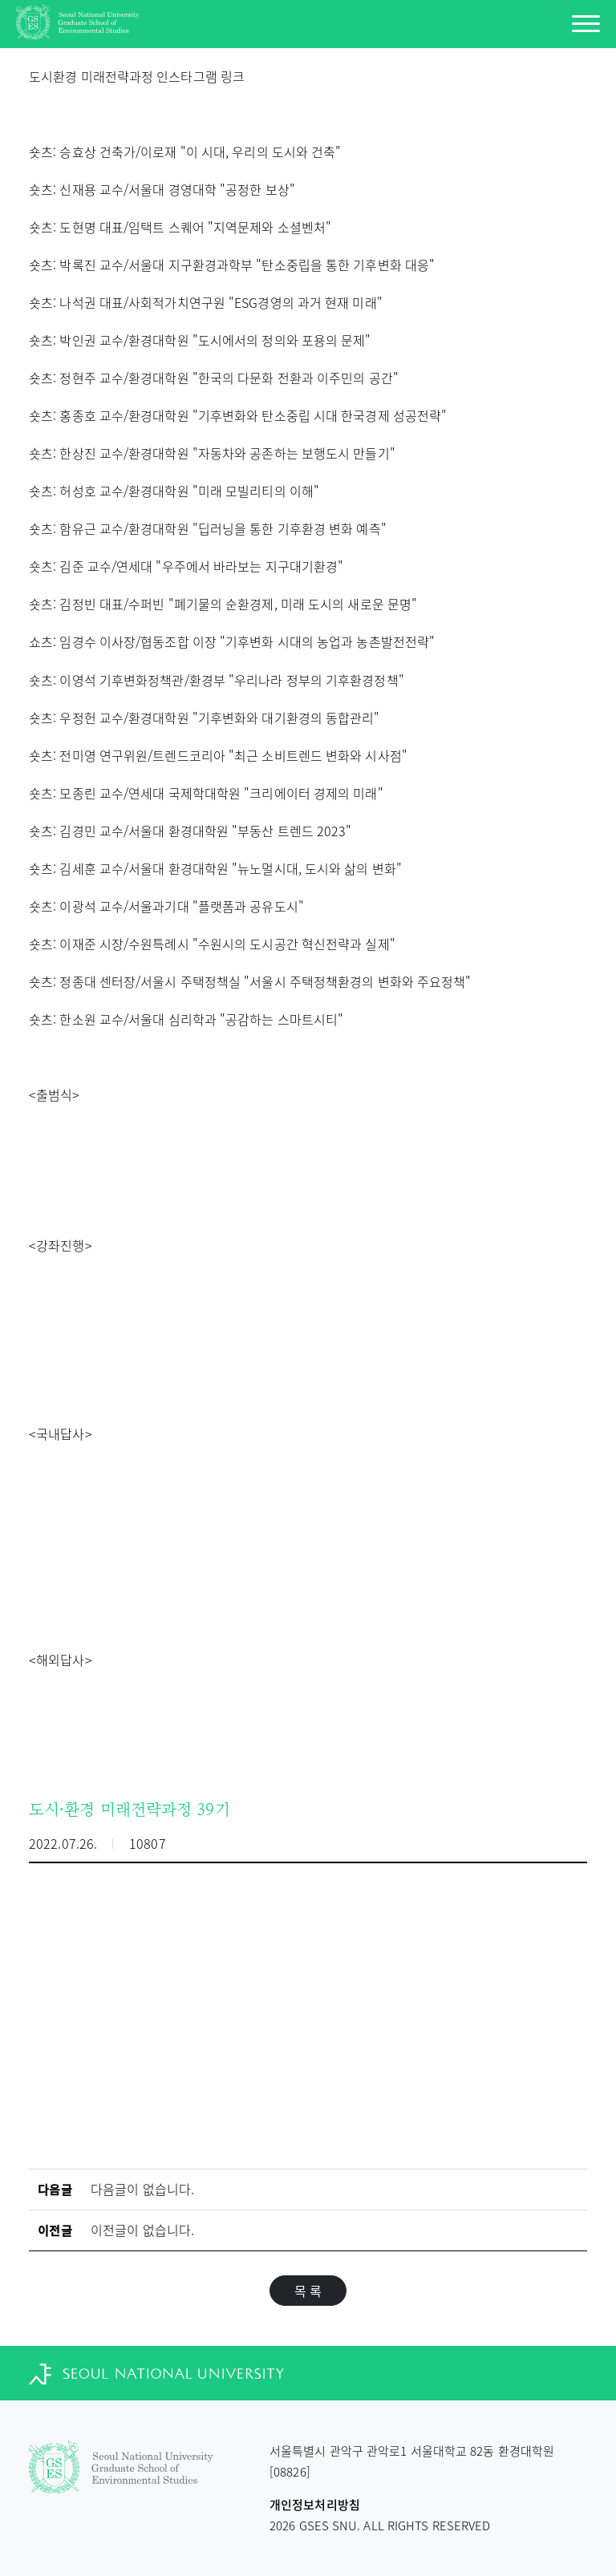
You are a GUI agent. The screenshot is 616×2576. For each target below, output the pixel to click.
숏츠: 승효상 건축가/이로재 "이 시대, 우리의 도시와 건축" (185, 151)
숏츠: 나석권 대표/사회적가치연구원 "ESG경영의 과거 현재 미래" (206, 302)
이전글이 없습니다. (142, 2229)
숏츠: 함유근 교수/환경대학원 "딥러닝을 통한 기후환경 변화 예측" (208, 528)
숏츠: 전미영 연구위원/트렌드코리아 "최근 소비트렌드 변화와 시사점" (218, 755)
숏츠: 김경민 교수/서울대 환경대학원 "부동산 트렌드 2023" (190, 830)
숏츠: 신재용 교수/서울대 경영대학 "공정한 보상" (162, 189)
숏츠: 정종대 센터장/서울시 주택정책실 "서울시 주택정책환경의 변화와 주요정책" (250, 981)
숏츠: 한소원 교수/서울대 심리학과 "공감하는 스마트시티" (186, 1019)
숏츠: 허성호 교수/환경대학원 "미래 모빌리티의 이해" (174, 490)
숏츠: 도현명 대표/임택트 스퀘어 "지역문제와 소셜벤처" (180, 227)
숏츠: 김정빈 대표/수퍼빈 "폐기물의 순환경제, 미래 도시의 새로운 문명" (223, 603)
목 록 (308, 2290)
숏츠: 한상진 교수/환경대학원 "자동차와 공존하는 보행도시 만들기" (212, 453)
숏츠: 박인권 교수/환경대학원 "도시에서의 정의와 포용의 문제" (200, 340)
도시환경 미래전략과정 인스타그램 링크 (137, 76)
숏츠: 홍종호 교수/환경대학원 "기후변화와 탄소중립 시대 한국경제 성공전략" (238, 415)
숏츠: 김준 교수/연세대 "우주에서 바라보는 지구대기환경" (186, 566)
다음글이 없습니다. (142, 2188)
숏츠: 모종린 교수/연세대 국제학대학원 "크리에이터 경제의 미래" (206, 793)
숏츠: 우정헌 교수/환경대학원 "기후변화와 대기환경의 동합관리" (204, 717)
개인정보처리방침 (315, 2504)
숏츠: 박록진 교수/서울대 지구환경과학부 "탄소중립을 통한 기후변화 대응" (232, 264)
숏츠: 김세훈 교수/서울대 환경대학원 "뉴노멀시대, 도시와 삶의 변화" (215, 868)
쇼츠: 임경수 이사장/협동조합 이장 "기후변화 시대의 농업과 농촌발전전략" (232, 641)
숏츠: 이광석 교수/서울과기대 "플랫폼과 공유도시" (166, 906)
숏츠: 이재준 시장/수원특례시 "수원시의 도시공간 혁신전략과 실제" (212, 943)
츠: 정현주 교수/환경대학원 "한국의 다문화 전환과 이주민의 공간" (220, 377)
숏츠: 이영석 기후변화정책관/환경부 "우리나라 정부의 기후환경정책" (216, 679)
